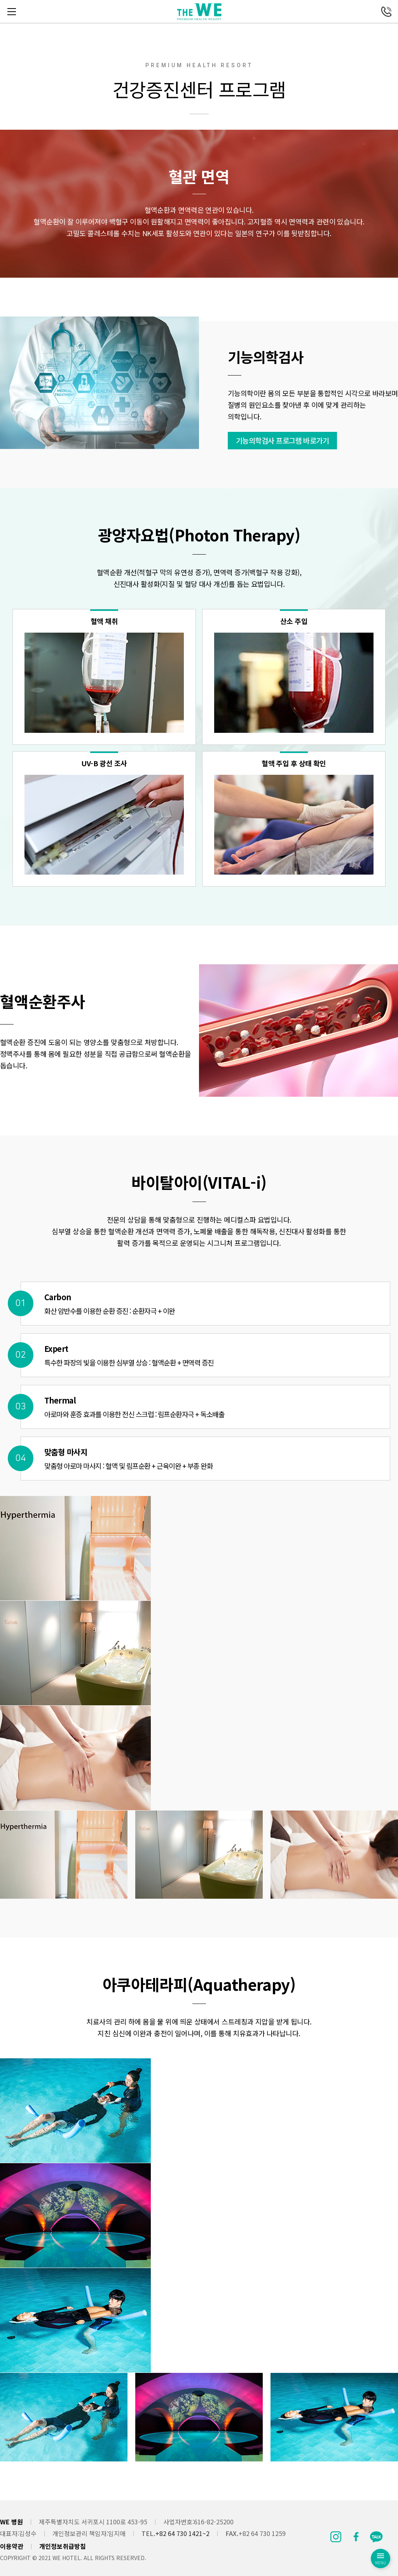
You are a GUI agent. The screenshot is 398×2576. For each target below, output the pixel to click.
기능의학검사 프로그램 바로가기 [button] (294, 439)
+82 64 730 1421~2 (182, 2533)
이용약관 (11, 2546)
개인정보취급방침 (62, 2546)
